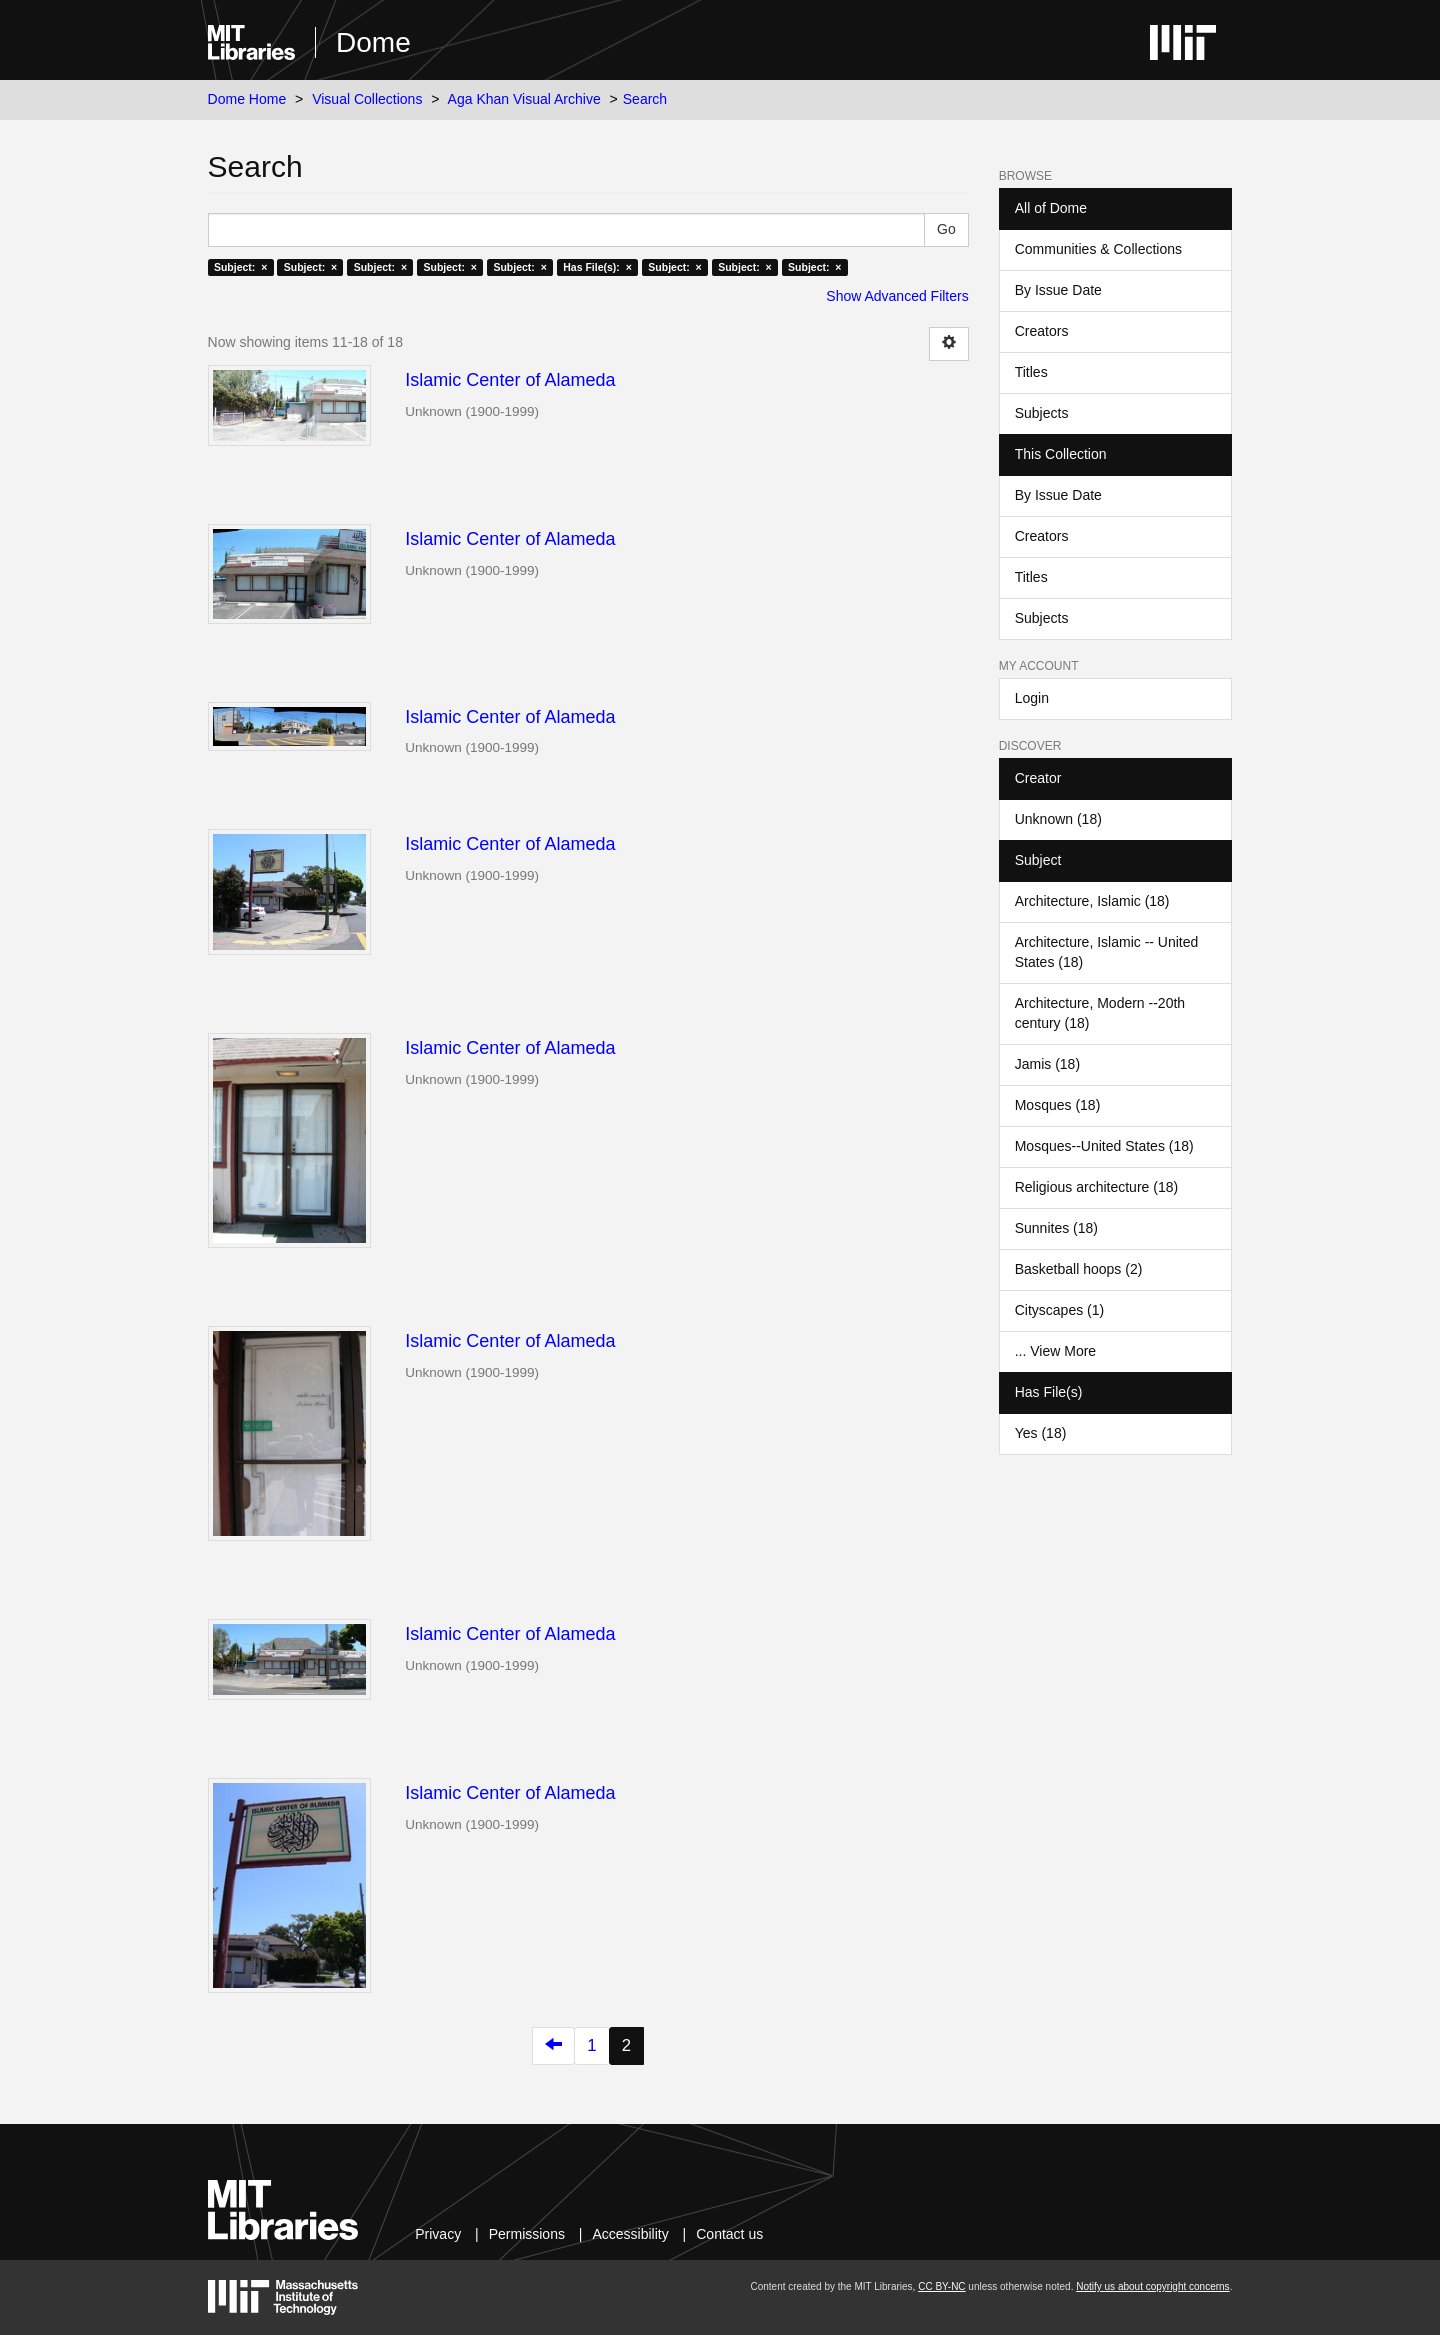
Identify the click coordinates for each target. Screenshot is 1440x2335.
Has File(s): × (597, 267)
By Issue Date (1058, 290)
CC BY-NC (941, 2286)
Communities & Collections (1098, 249)
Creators (1042, 331)
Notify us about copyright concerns (1152, 2286)
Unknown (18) (1058, 819)
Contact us (729, 2234)
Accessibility (630, 2234)
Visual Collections (367, 99)
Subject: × (240, 267)
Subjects (1042, 413)
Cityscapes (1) (1059, 1310)
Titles (1031, 372)
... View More (1055, 1351)
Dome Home (247, 99)
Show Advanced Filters (897, 296)
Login (1032, 698)
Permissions (527, 2234)
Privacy (438, 2234)
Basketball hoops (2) (1079, 1269)
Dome (373, 42)
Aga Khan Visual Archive (524, 99)
